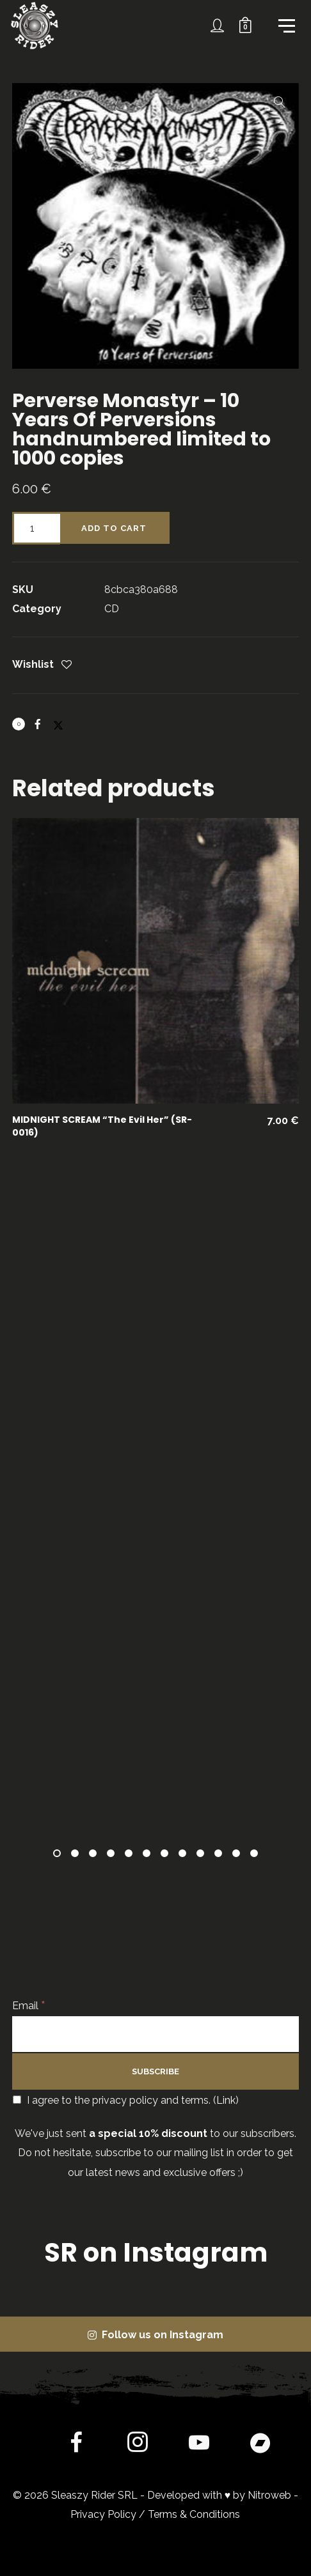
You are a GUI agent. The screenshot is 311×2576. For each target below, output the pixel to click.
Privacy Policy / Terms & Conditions (155, 2514)
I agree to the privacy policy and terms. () (126, 2100)
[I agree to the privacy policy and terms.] (17, 2099)
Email (28, 2006)
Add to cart (114, 528)
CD (111, 609)
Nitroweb (269, 2495)
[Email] (155, 2034)
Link (225, 2100)
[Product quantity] (36, 528)
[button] (279, 102)
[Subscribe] (155, 2071)
